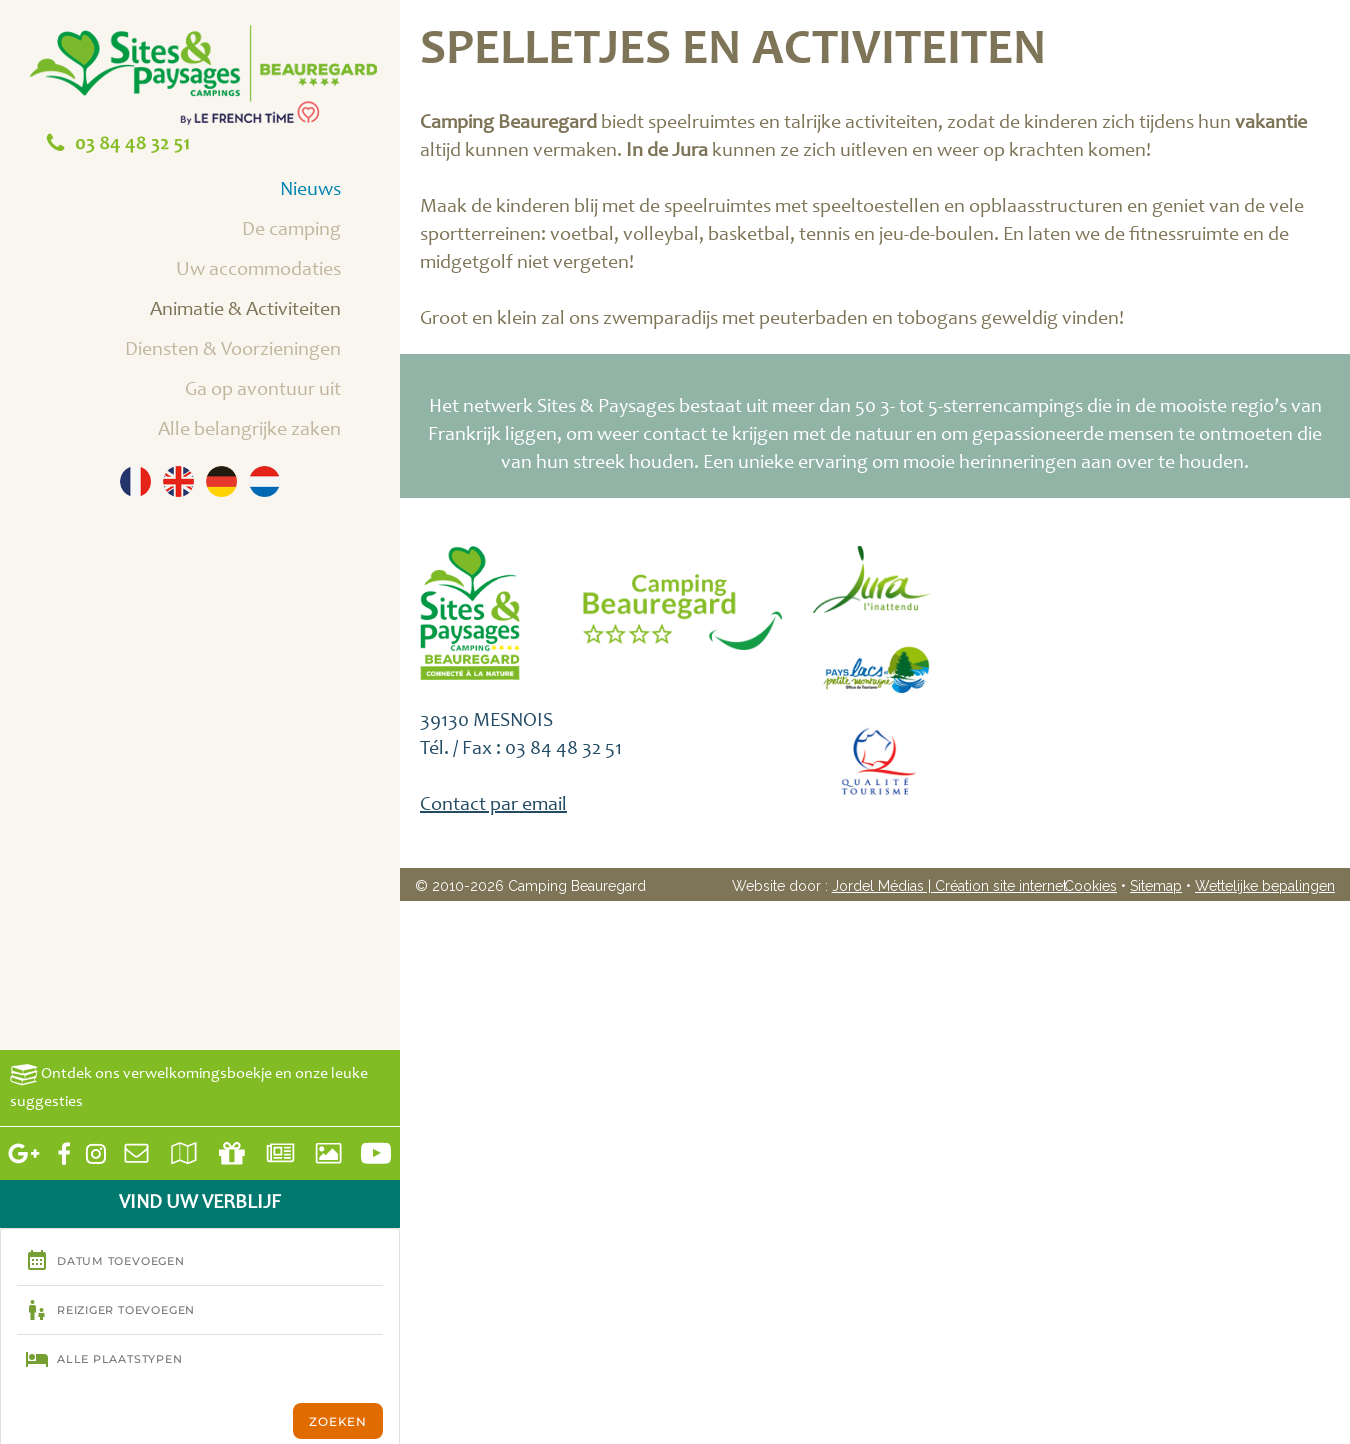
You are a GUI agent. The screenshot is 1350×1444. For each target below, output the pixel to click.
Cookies (1090, 886)
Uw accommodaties (281, 272)
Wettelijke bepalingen (1265, 886)
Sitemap (1156, 886)
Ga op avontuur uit (285, 392)
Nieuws (333, 192)
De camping (314, 232)
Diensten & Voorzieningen (255, 352)
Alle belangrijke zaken (272, 432)
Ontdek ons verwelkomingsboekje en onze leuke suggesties (189, 1086)
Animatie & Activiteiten (268, 312)
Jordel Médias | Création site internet (949, 886)
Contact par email (493, 806)
